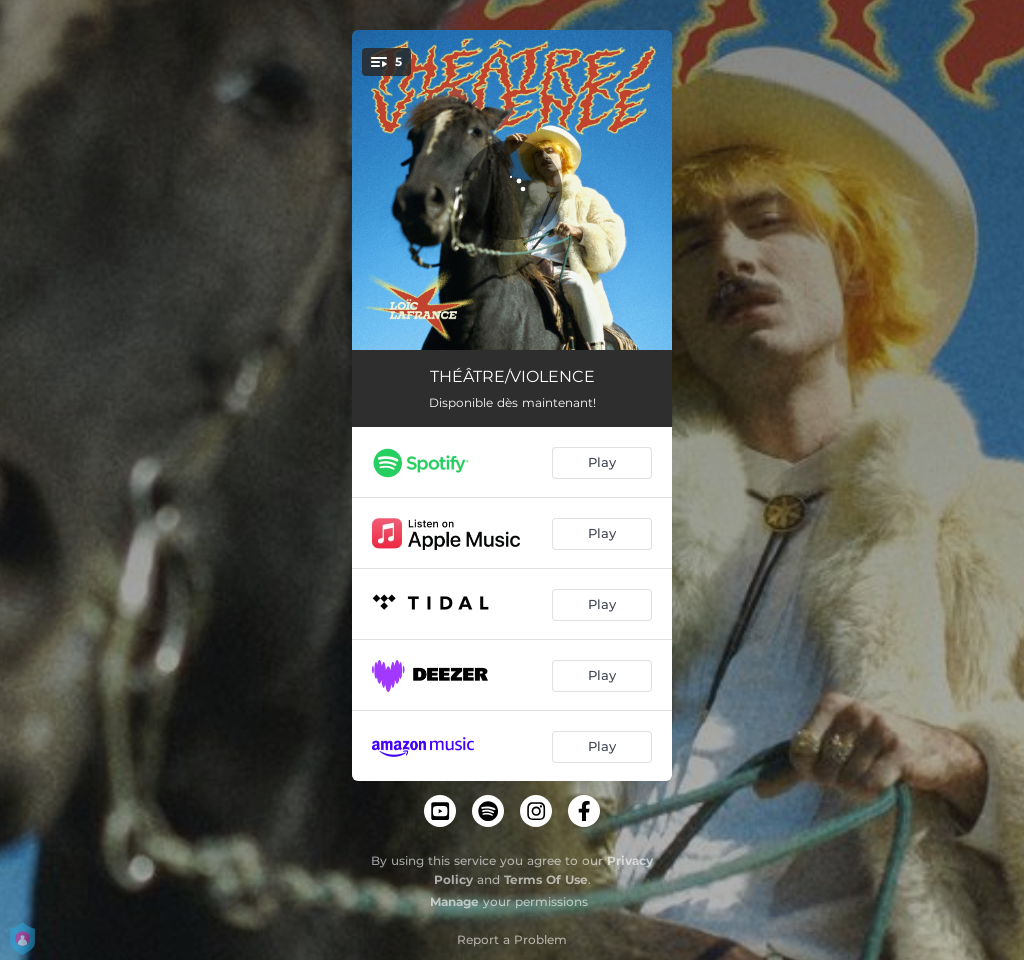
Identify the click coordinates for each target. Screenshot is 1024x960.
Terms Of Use (546, 879)
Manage (454, 901)
